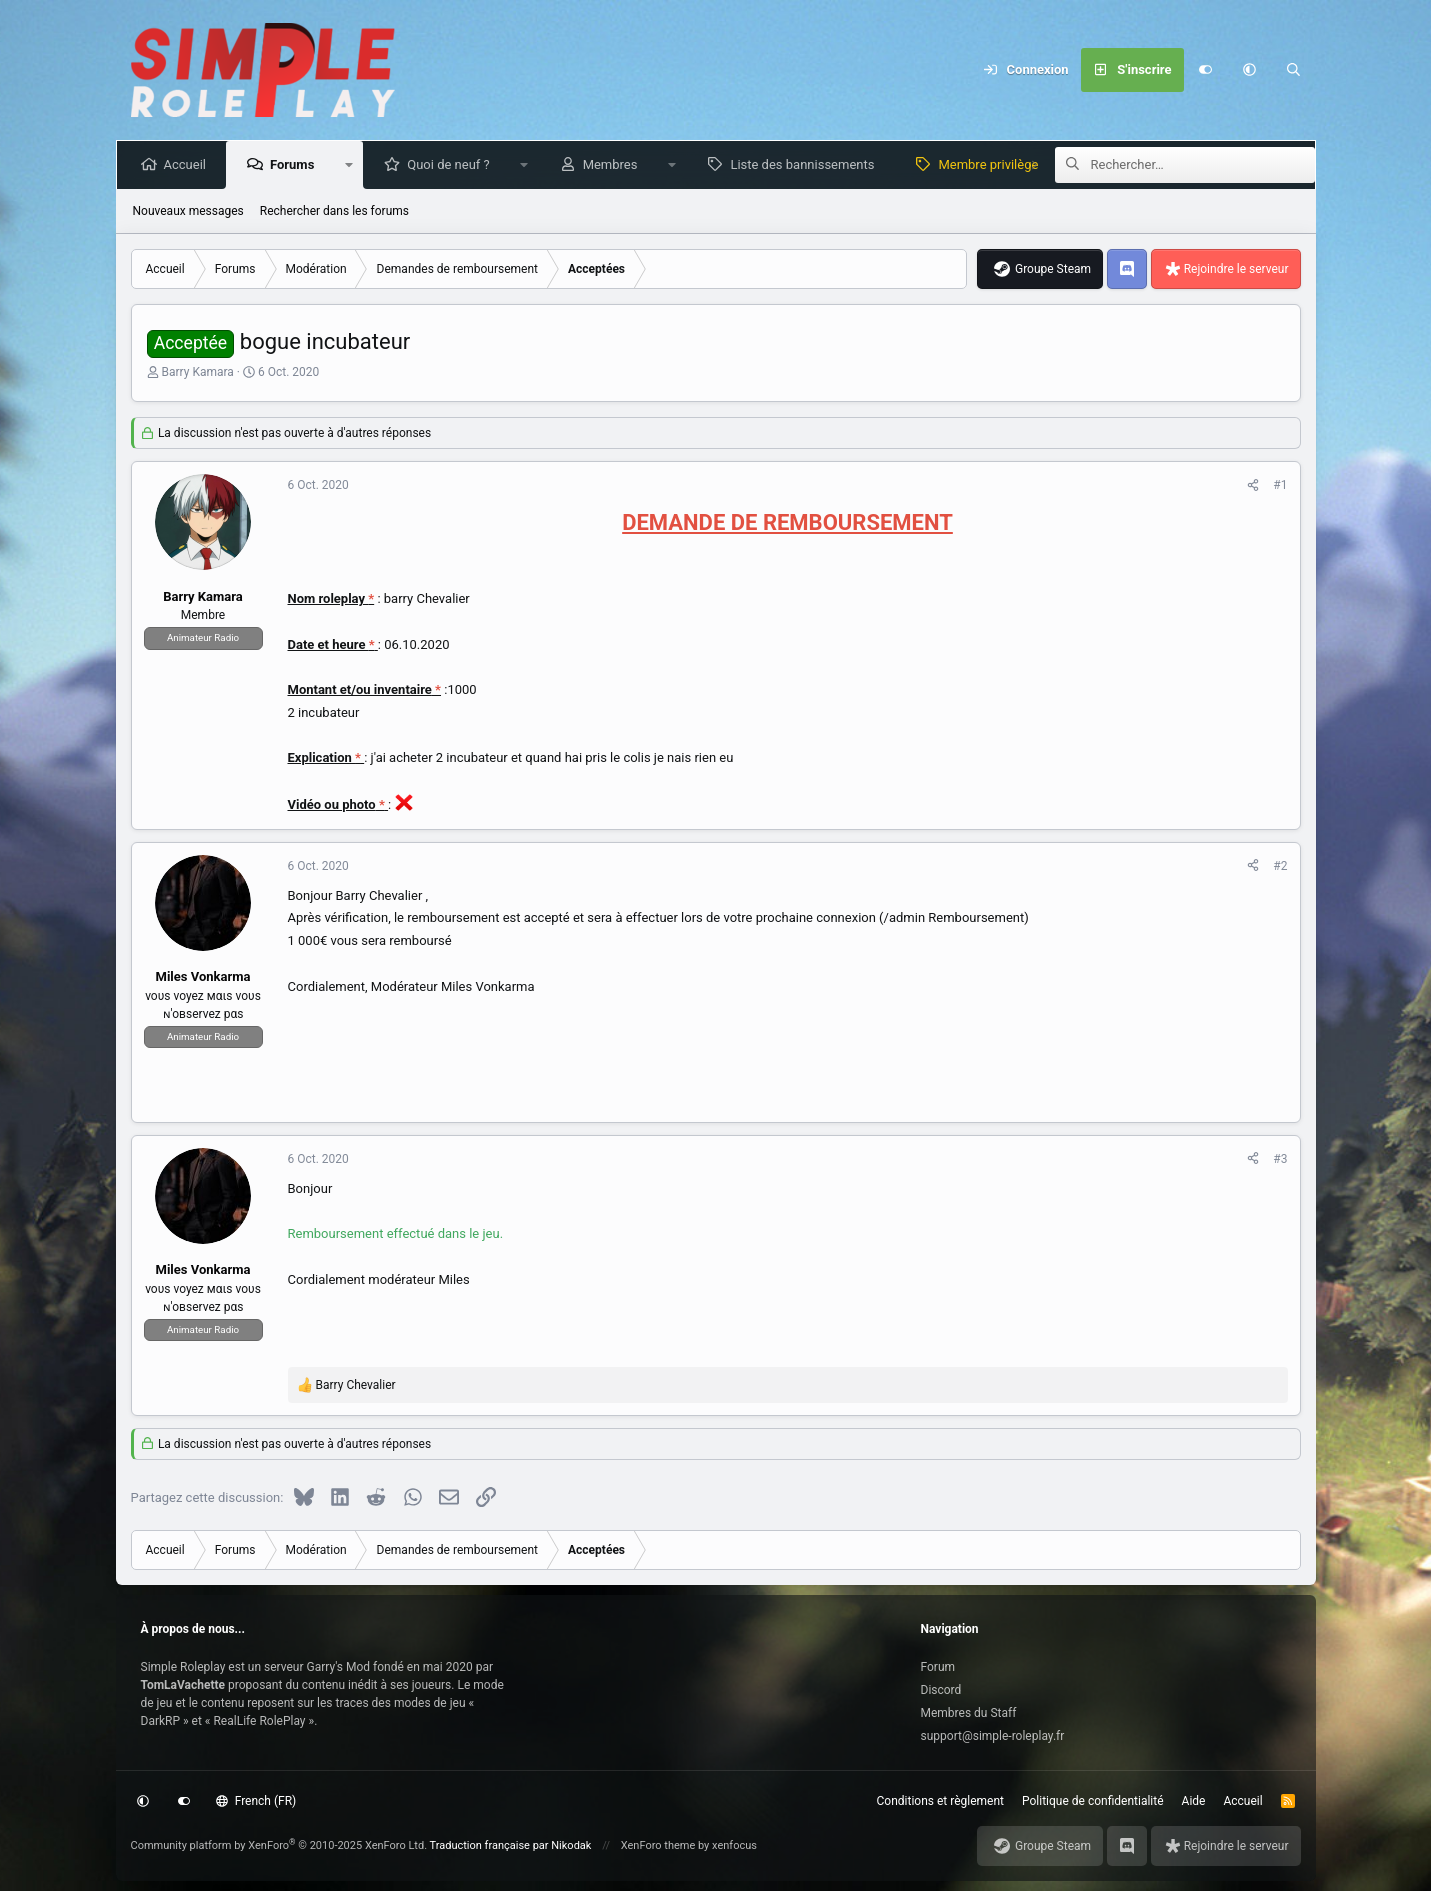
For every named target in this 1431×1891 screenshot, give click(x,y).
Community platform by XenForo (279, 1845)
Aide (1194, 1801)
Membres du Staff (969, 1713)
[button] (1250, 70)
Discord (941, 1690)
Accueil (189, 164)
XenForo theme (658, 1845)
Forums (296, 164)
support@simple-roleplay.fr (993, 1736)
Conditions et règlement (941, 1801)
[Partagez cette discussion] (1253, 485)
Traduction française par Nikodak (511, 1845)
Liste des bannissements (806, 164)
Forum (938, 1667)
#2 (1280, 866)
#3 (1280, 1159)
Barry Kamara (197, 372)
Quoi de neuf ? (452, 164)
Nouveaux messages (188, 211)
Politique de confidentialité (1093, 1801)
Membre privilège (992, 164)
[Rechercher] (1294, 70)
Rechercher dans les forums (334, 211)
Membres (614, 164)
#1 (1280, 485)
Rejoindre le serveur (1236, 269)
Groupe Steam (1053, 269)
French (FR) (256, 1801)
